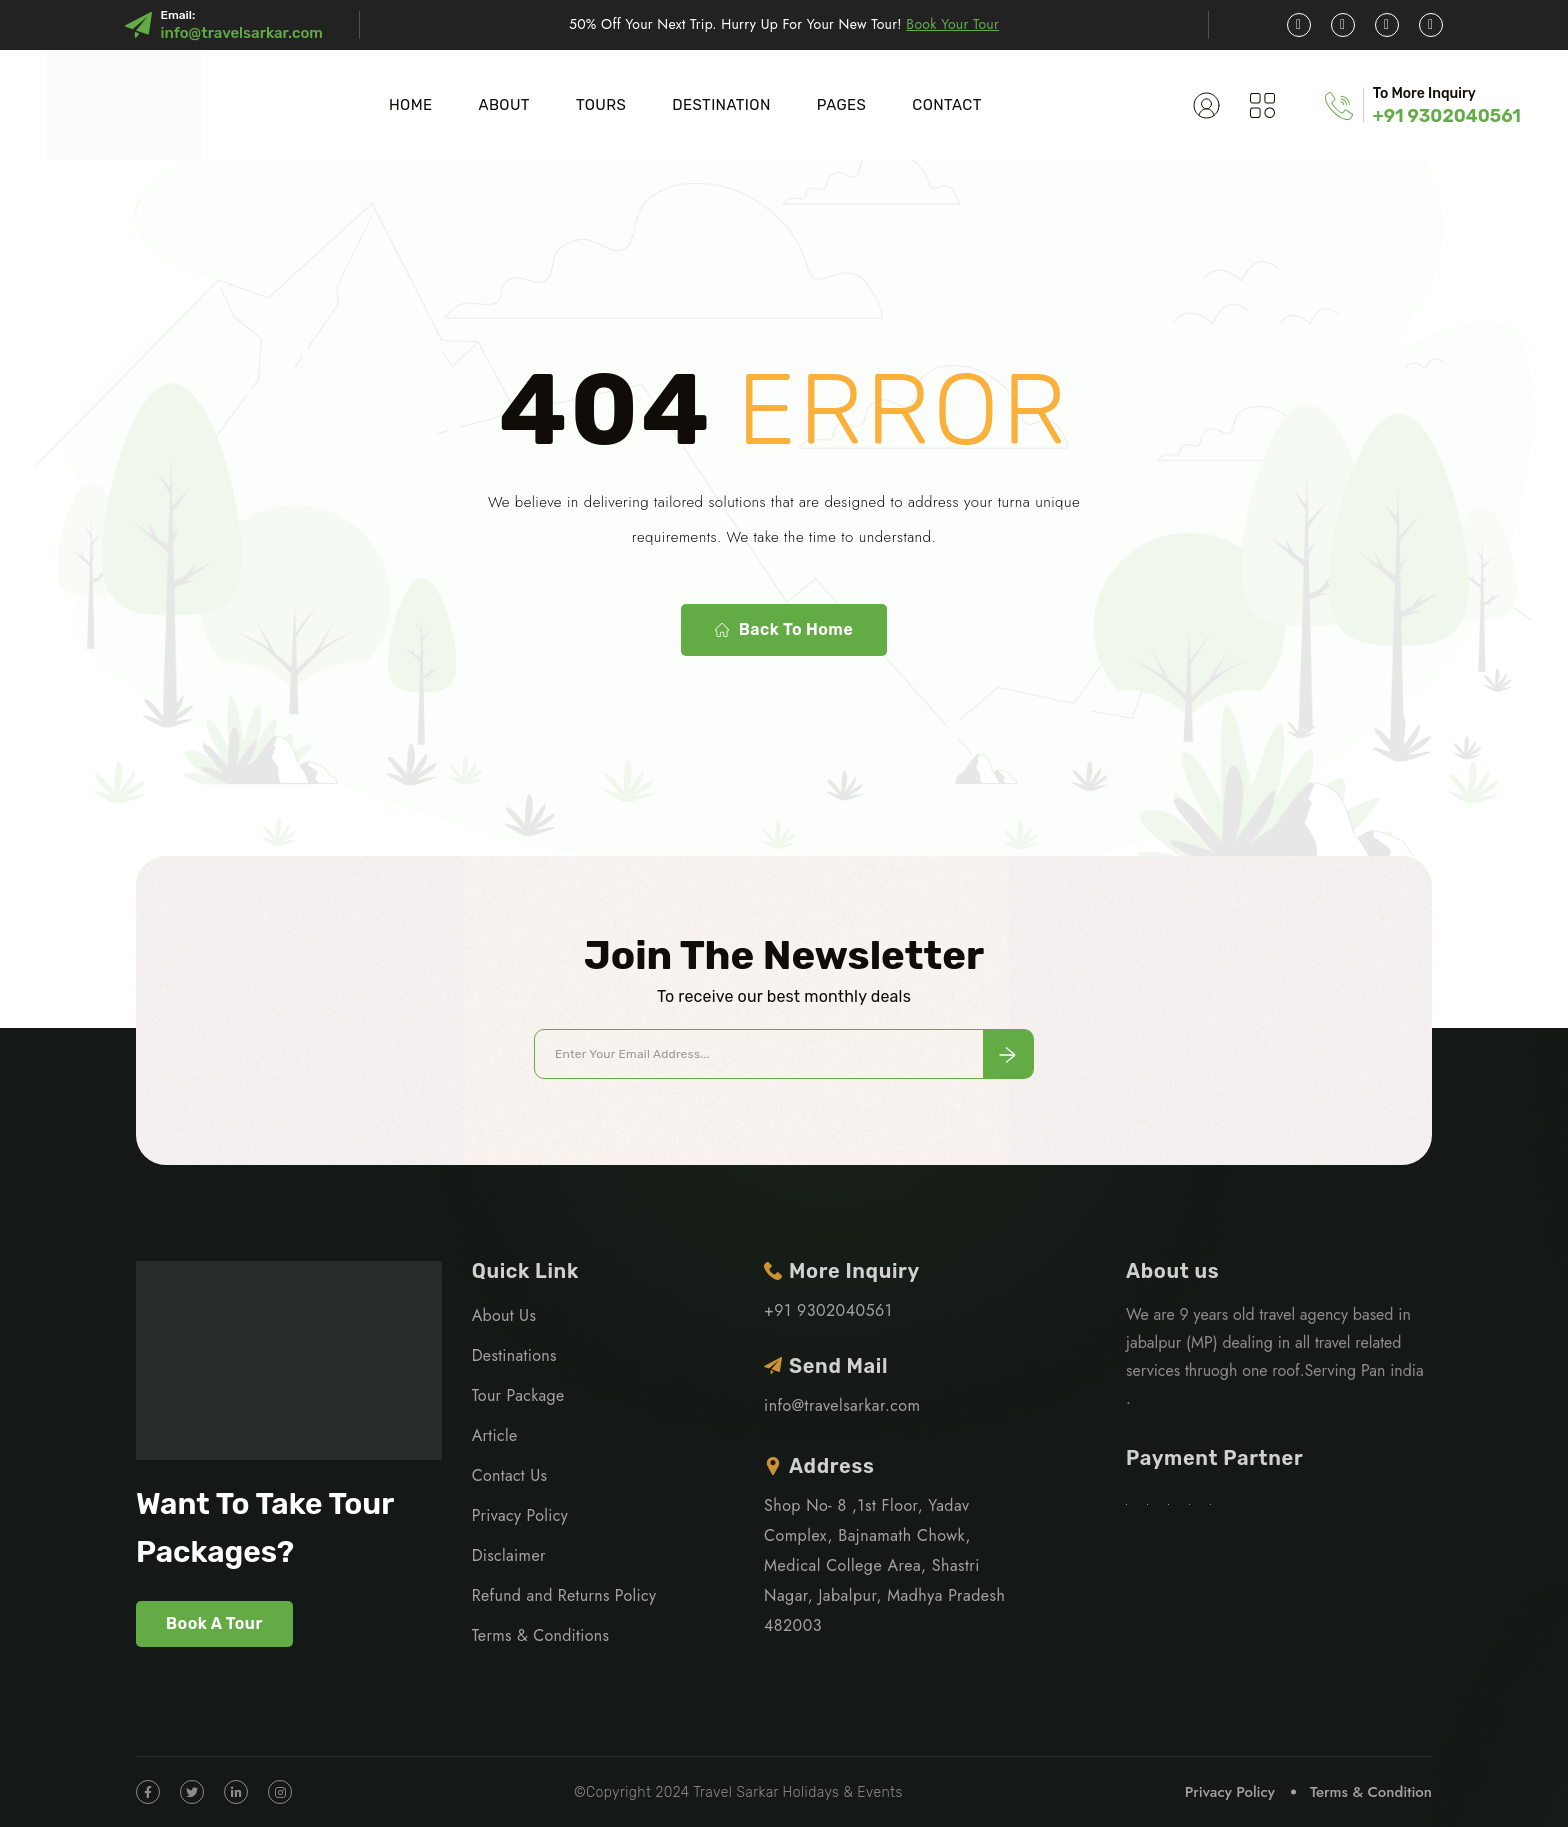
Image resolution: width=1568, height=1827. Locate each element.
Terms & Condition (1371, 1792)
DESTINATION (721, 105)
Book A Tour (214, 1623)
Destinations (514, 1355)
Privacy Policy (520, 1515)
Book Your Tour (952, 24)
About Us (504, 1315)
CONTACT (946, 105)
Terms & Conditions (541, 1635)
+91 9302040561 (1447, 116)
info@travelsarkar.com (241, 33)
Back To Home (784, 630)
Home (410, 105)
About (503, 105)
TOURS (601, 105)
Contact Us (510, 1475)
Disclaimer (509, 1555)
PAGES (842, 105)
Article (495, 1435)
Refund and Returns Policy (564, 1595)
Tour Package (518, 1395)
